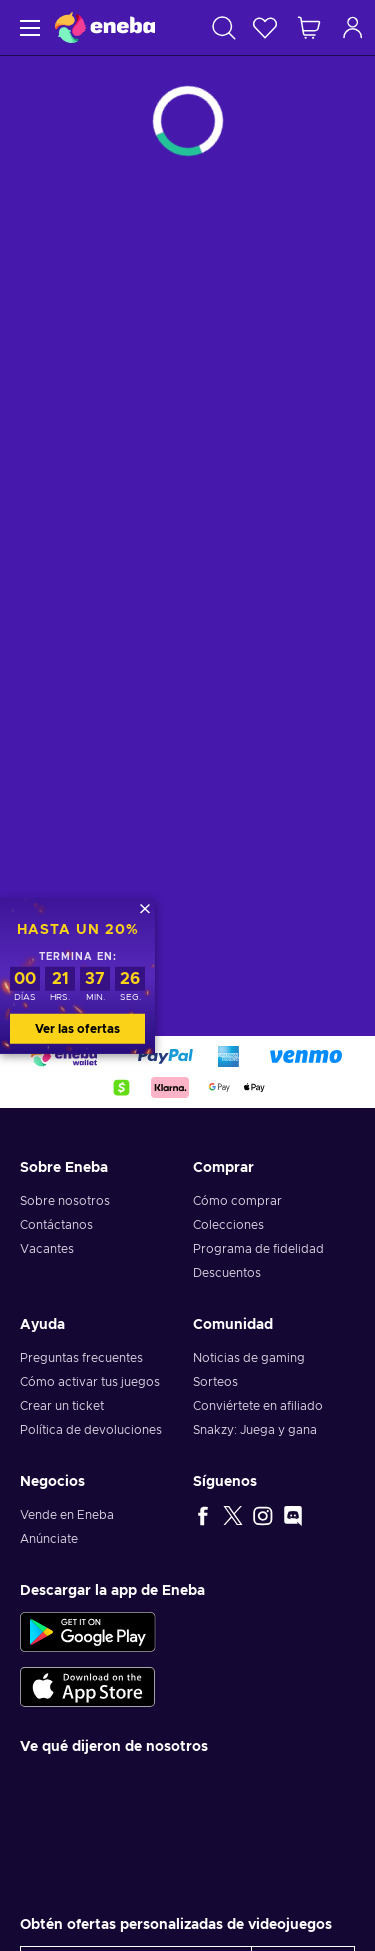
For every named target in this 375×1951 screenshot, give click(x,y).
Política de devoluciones (91, 1430)
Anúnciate (49, 1539)
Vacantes (47, 1249)
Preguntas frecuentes (81, 1358)
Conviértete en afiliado (258, 1406)
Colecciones (228, 1225)
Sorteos (215, 1382)
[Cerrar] (145, 908)
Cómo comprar (237, 1201)
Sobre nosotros (65, 1201)
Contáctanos (56, 1225)
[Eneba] (105, 27)
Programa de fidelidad (258, 1249)
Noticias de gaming (249, 1358)
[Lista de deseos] (265, 27)
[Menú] (27, 27)
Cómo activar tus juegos (90, 1382)
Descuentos (227, 1273)
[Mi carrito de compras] (309, 27)
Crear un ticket (62, 1406)
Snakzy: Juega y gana (255, 1430)
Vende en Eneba (67, 1515)
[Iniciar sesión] (353, 27)
